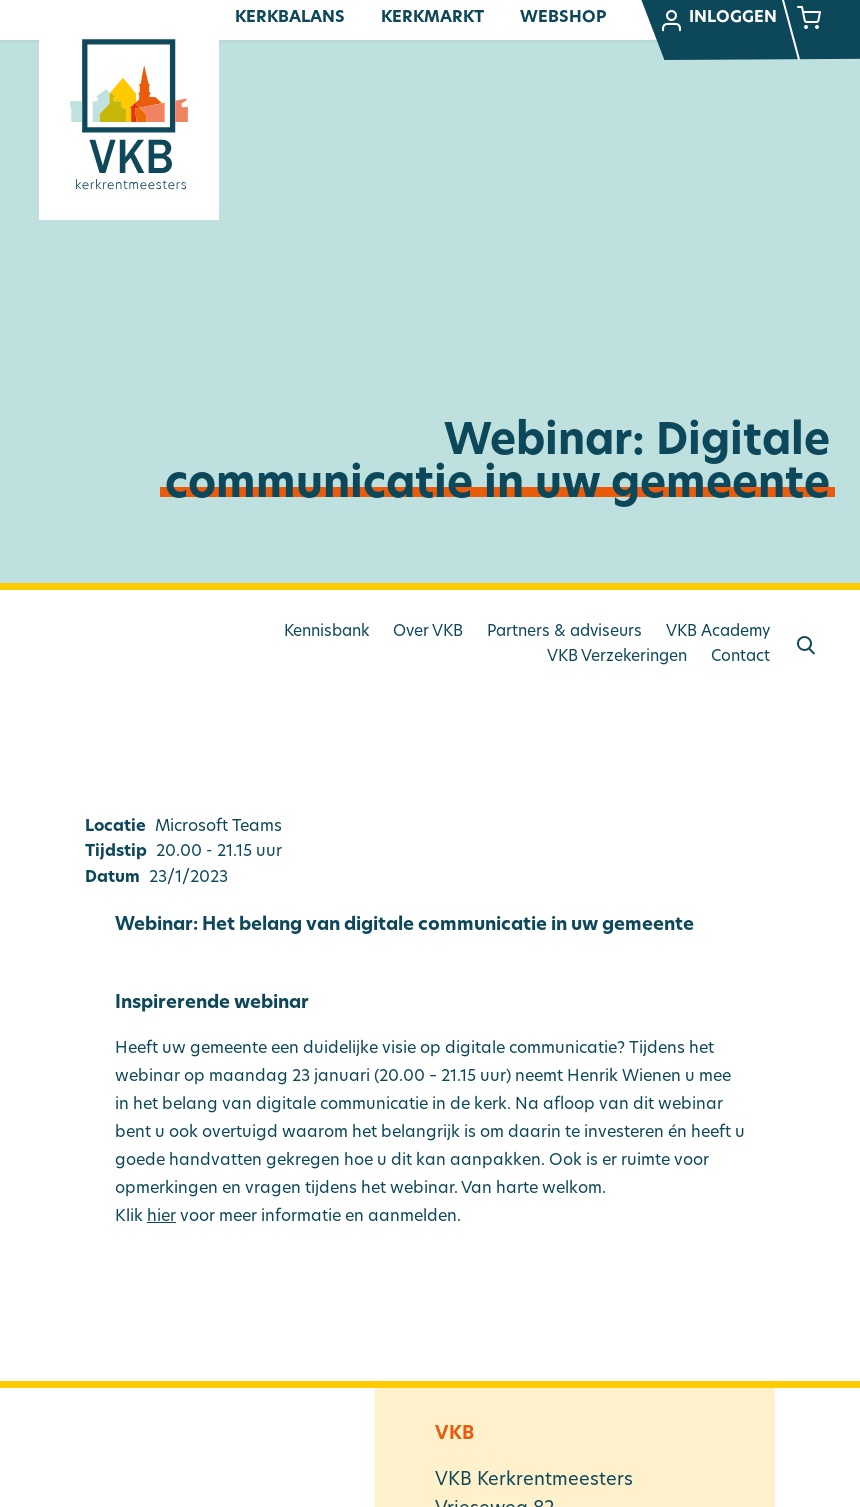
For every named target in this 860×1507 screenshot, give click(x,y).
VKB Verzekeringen (617, 657)
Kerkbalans (290, 18)
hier (161, 1217)
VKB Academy (718, 632)
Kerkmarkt (432, 18)
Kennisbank (326, 632)
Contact (740, 657)
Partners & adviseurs (564, 632)
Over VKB (428, 632)
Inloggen (718, 21)
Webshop (563, 18)
